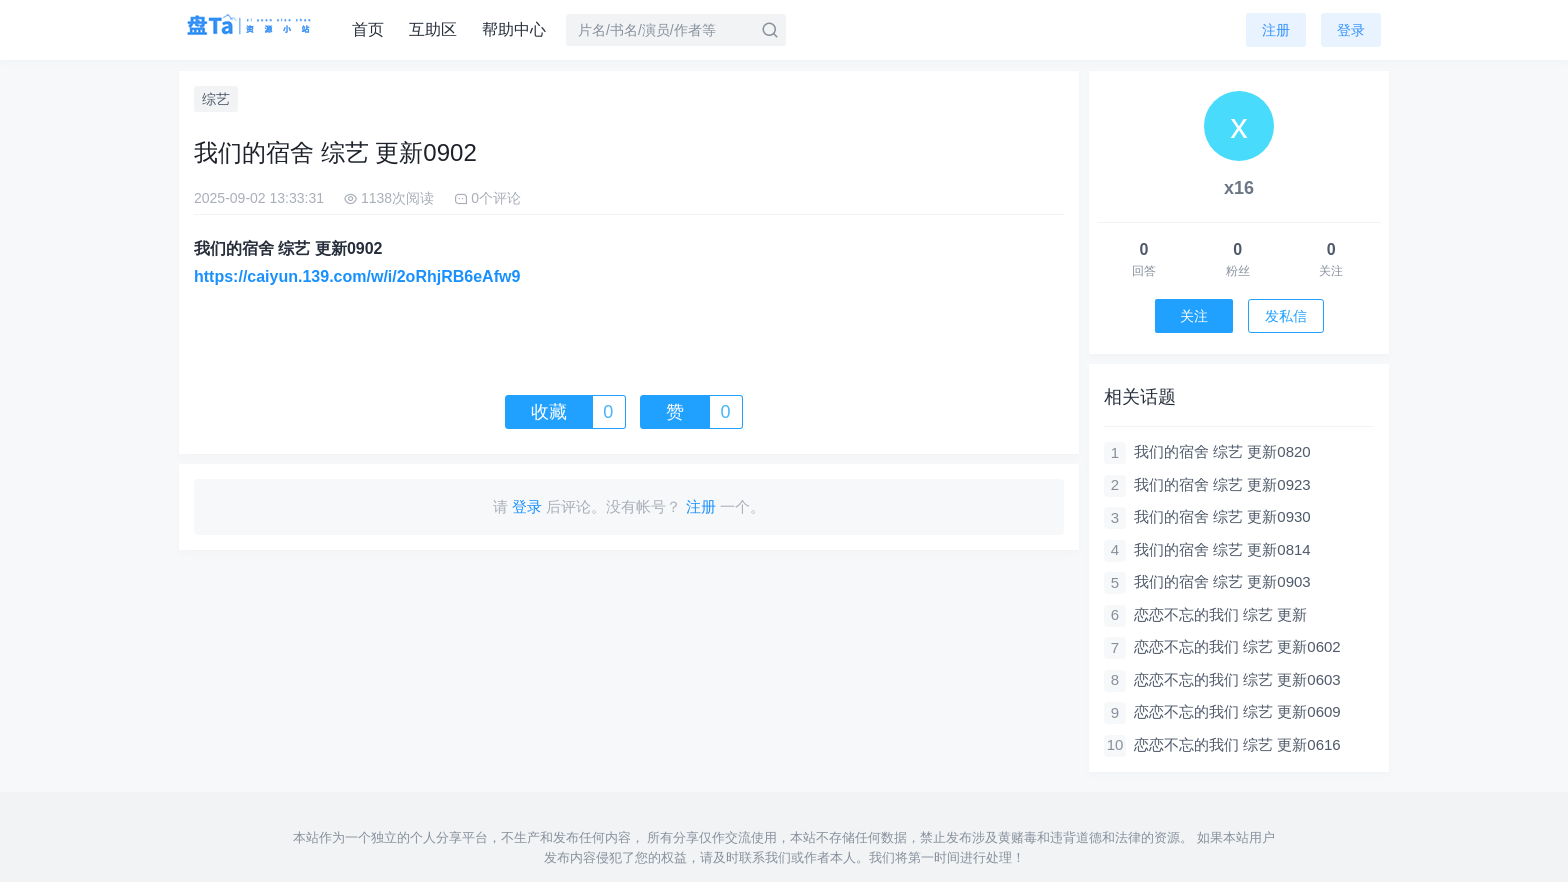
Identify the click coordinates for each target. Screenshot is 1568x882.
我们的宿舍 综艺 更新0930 (1222, 516)
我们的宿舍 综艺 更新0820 (1222, 451)
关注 (1194, 316)
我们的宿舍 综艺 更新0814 (1222, 549)
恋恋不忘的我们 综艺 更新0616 (1237, 744)
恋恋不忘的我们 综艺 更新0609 (1237, 711)
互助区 (433, 29)
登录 (1351, 30)
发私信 (1286, 316)
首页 (368, 29)
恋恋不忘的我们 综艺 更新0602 (1237, 646)
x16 (1239, 188)
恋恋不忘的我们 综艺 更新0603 (1237, 679)
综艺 (216, 99)
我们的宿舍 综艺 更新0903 (1222, 581)
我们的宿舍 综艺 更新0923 (1222, 484)
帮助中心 (514, 29)
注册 (1276, 30)
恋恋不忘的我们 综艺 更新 (1220, 614)
